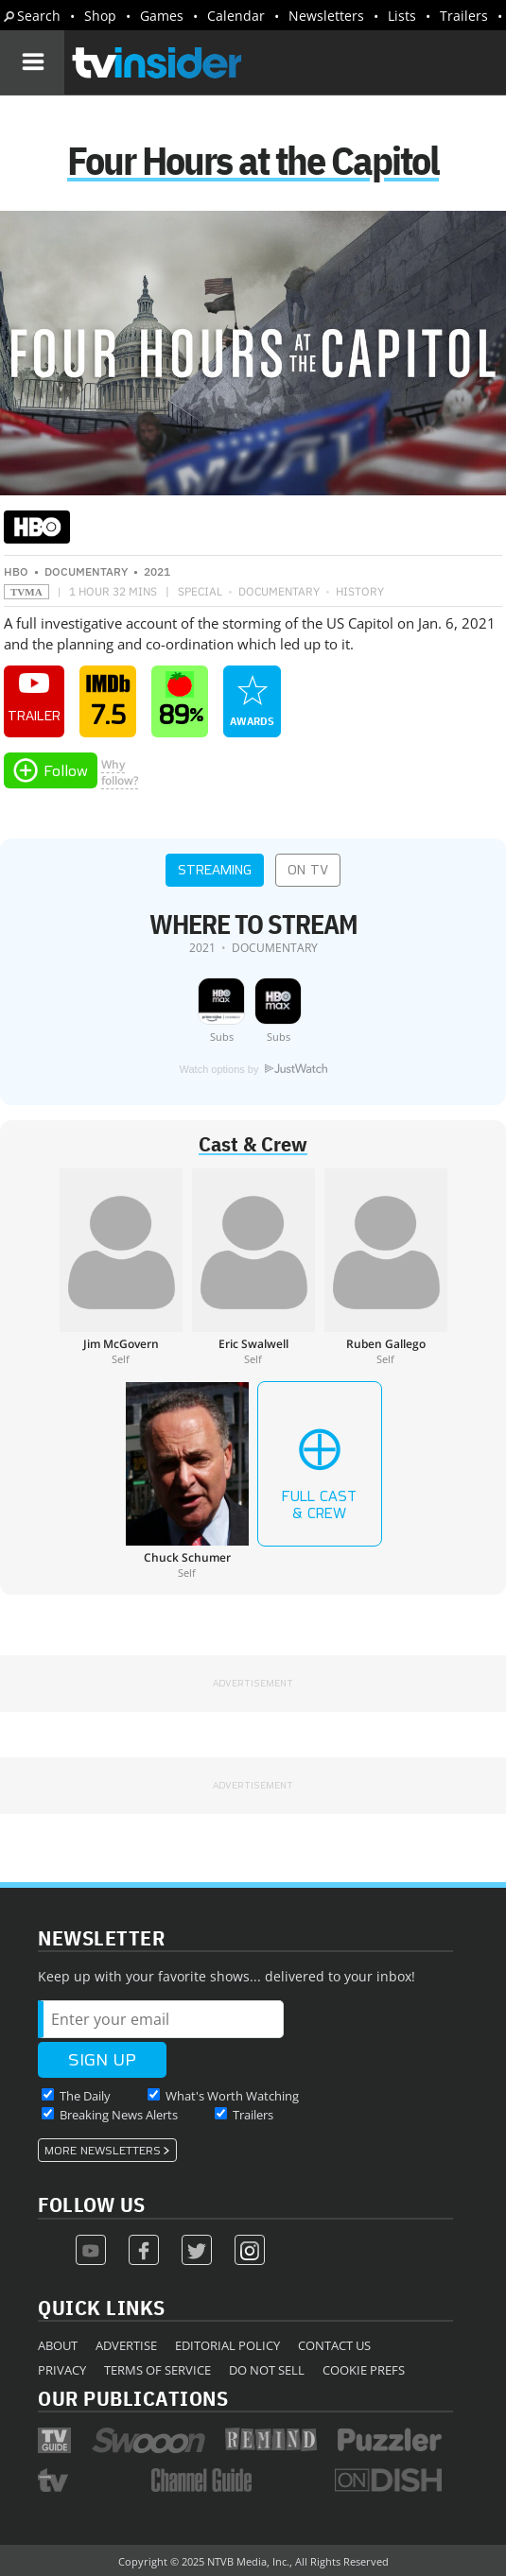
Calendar (236, 16)
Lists (402, 16)
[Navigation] (32, 62)
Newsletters (326, 16)
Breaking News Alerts (119, 2114)
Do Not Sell (267, 2369)
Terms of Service (157, 2369)
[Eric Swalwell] (253, 1266)
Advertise (126, 2345)
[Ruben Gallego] (385, 1266)
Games (161, 16)
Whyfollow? (119, 772)
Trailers (464, 16)
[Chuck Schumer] (187, 1480)
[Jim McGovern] (121, 1266)
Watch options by (252, 1069)
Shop (100, 16)
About (58, 2345)
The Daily (85, 2095)
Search (39, 16)
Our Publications (133, 2398)
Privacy (62, 2369)
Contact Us (334, 2345)
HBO (16, 571)
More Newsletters (102, 2150)
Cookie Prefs (364, 2369)
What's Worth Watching (232, 2095)
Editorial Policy (227, 2345)
